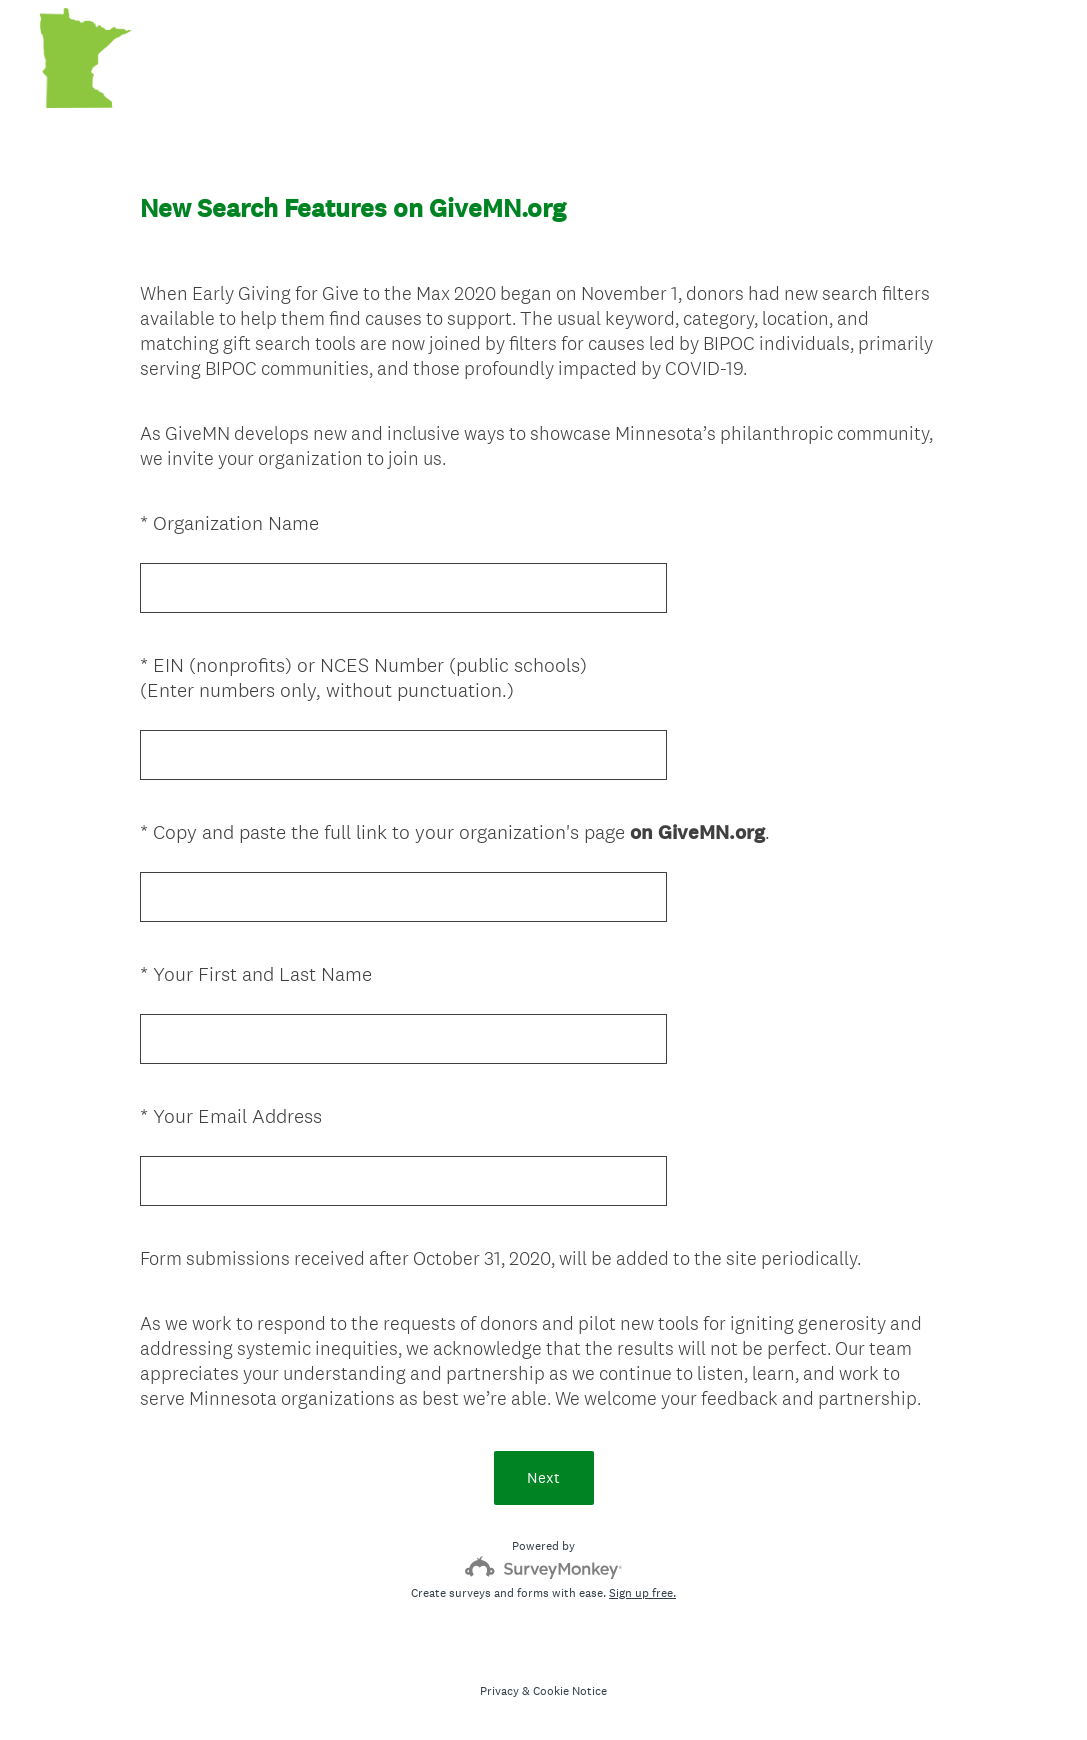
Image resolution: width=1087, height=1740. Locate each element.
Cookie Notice (570, 1691)
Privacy (499, 1691)
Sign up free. (642, 1593)
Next (543, 1477)
